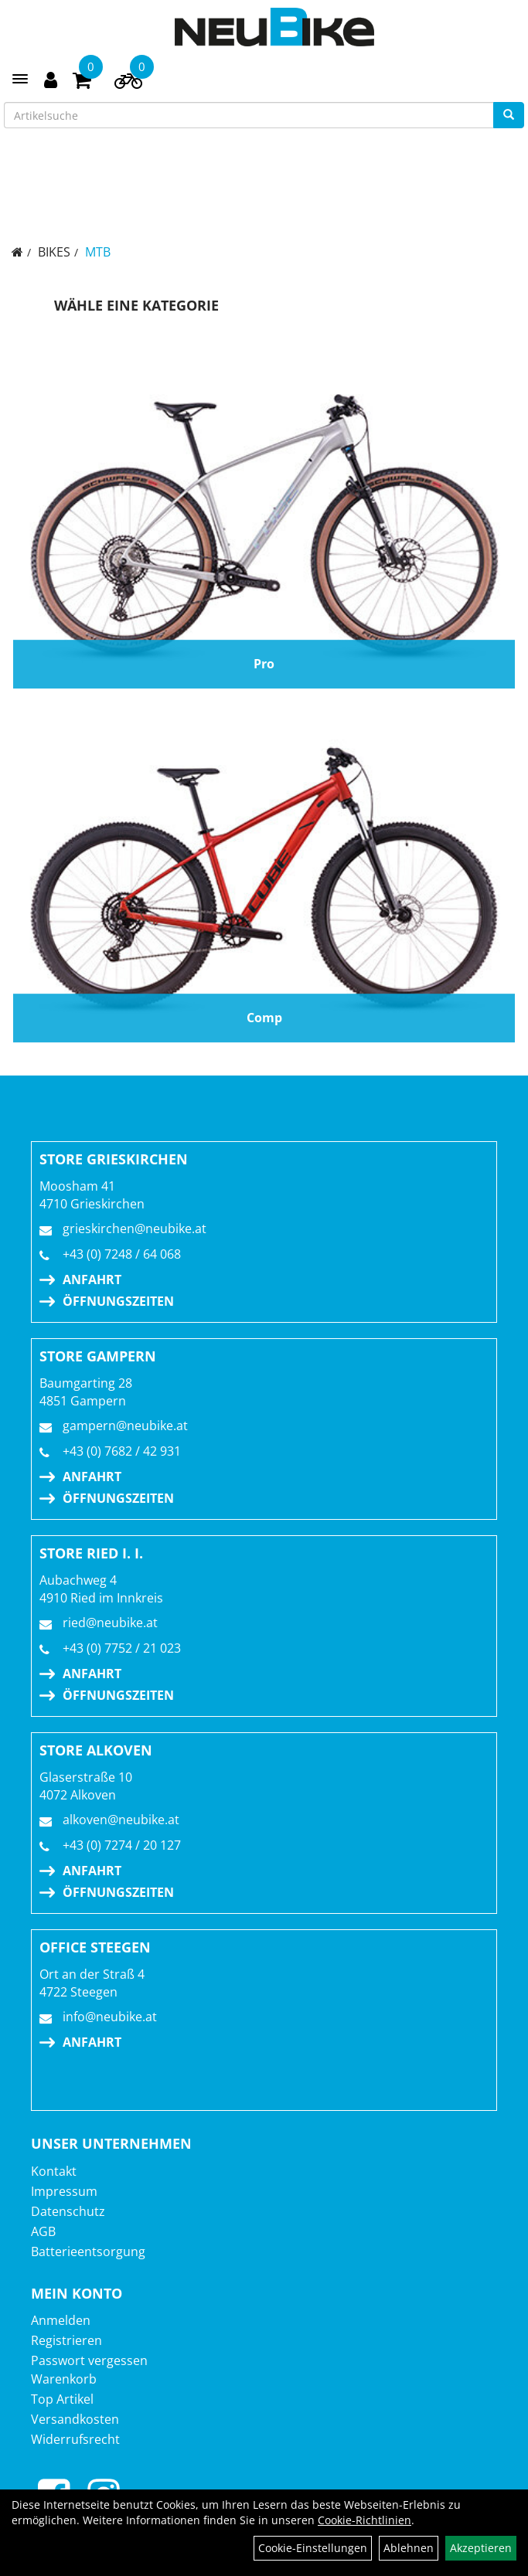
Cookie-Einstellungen (312, 2547)
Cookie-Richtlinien (364, 2520)
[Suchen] (508, 115)
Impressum (64, 2191)
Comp (264, 1017)
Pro (264, 663)
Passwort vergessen (89, 2360)
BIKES (54, 251)
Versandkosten (75, 2419)
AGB (43, 2231)
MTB (98, 251)
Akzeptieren (481, 2547)
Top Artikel (62, 2399)
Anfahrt (92, 1279)
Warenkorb (64, 2378)
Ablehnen (408, 2547)
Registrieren (66, 2340)
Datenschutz (68, 2211)
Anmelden (60, 2320)
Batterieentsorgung (88, 2251)
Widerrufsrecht (75, 2439)
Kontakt (54, 2171)
